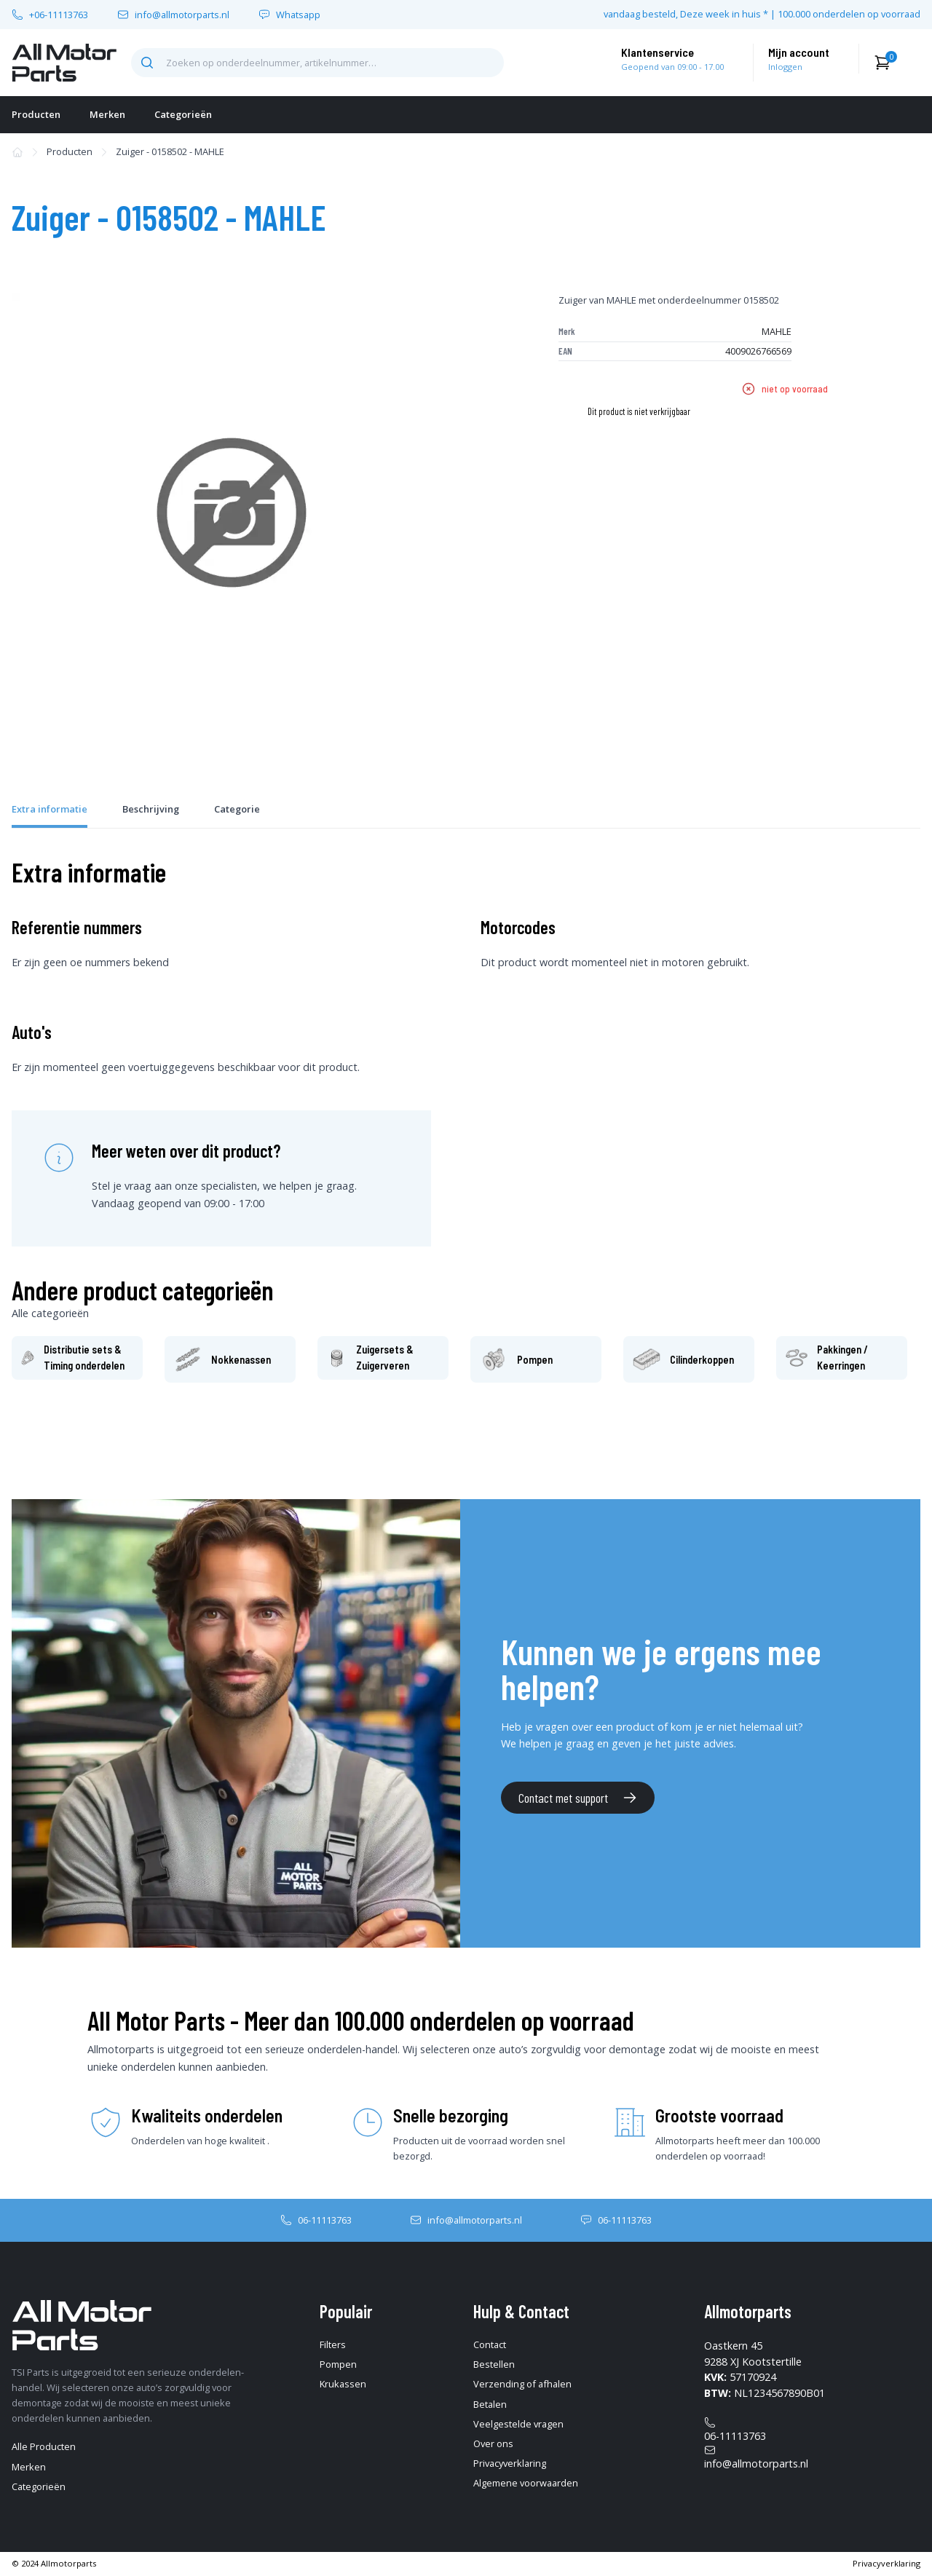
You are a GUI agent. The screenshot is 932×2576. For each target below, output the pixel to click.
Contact (489, 2344)
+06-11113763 (58, 15)
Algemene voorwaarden (525, 2482)
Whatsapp (298, 15)
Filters (333, 2344)
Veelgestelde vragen (518, 2423)
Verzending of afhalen (522, 2383)
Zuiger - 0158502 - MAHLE (170, 151)
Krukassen (343, 2383)
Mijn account (798, 52)
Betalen (490, 2404)
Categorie (237, 808)
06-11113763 (325, 2220)
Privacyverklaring (509, 2463)
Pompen (338, 2364)
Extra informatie (49, 808)
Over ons (493, 2443)
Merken (107, 114)
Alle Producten (44, 2446)
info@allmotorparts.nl (182, 15)
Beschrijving (150, 808)
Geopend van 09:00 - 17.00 (672, 66)
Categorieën (183, 114)
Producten (36, 114)
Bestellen (494, 2364)
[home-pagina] (64, 63)
